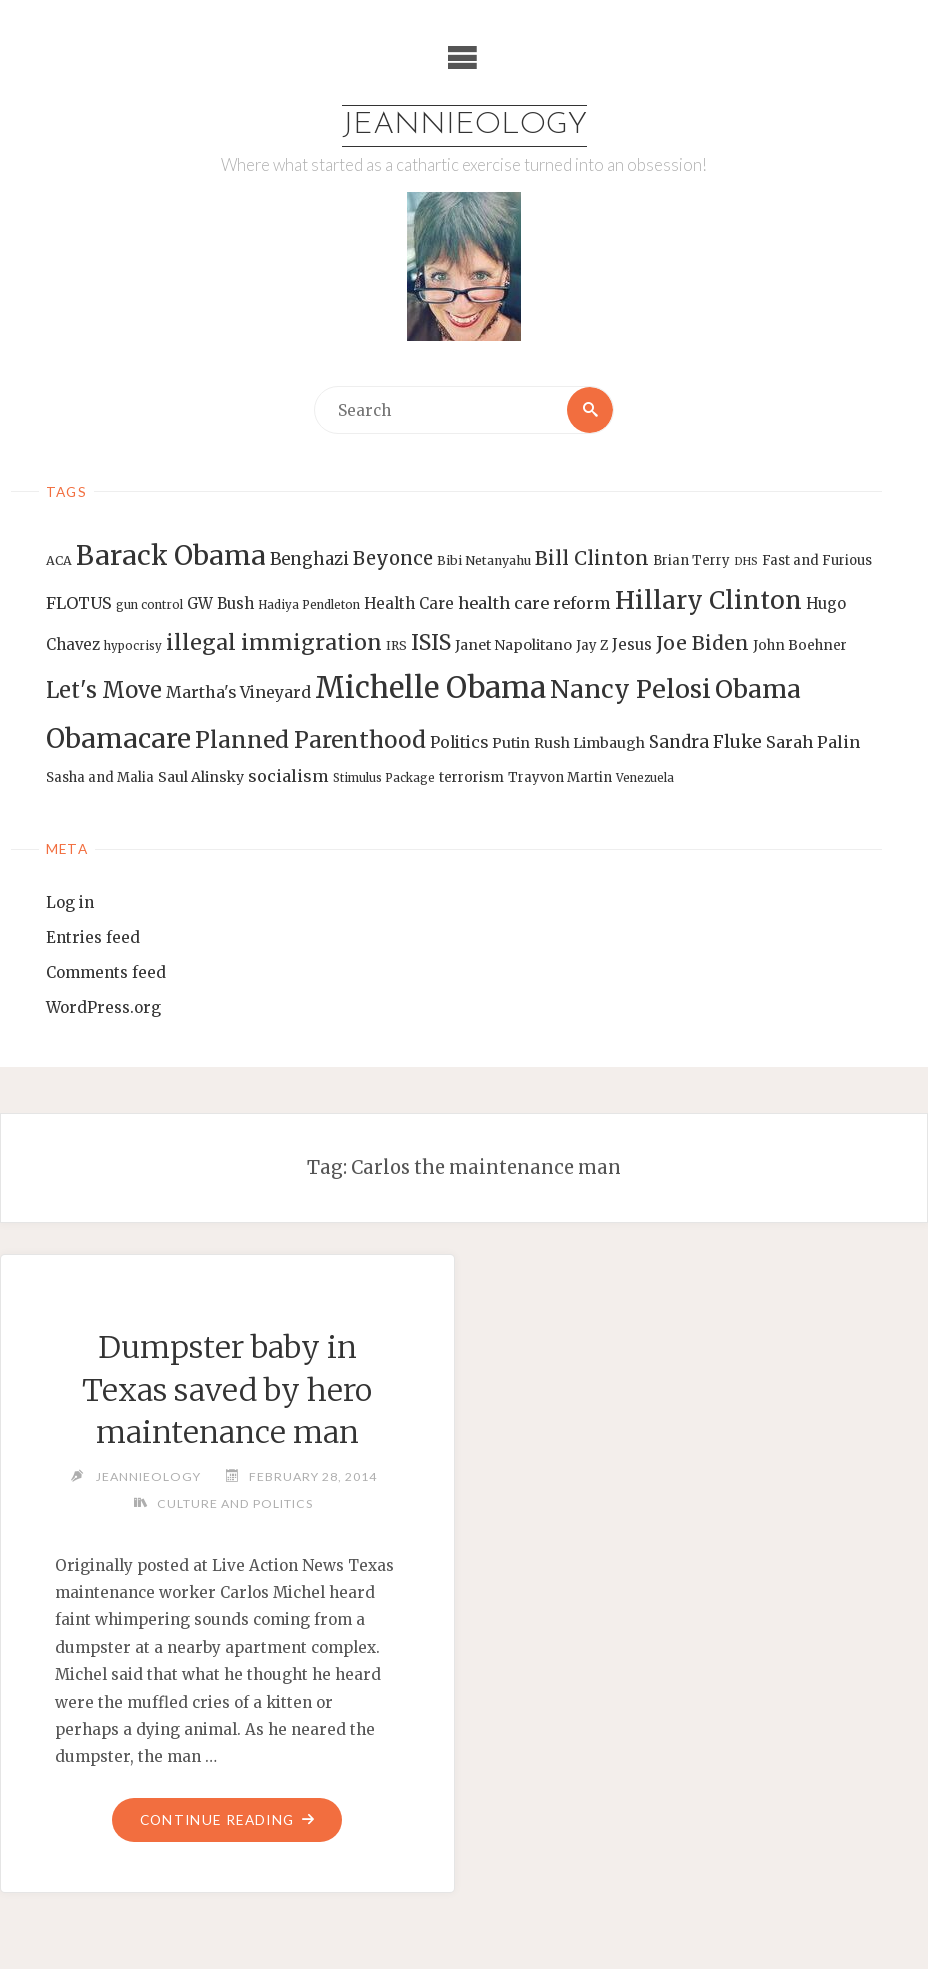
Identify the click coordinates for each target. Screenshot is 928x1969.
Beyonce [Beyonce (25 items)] (393, 558)
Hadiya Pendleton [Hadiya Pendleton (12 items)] (309, 605)
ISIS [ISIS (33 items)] (431, 642)
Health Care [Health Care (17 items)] (409, 603)
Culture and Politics (235, 1503)
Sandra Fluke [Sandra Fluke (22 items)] (705, 742)
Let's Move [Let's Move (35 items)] (104, 690)
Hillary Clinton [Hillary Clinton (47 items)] (708, 600)
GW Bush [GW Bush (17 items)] (220, 603)
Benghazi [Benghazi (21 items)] (309, 559)
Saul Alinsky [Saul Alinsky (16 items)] (201, 777)
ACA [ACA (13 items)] (59, 560)
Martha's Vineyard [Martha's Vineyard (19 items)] (238, 692)
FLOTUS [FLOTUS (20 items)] (79, 603)
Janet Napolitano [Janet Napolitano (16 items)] (513, 645)
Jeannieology (464, 125)
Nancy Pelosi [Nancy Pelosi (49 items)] (630, 689)
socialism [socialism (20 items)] (288, 776)
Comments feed (106, 972)
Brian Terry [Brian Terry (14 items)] (691, 560)
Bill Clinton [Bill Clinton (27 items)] (592, 558)
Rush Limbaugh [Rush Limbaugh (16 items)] (589, 743)
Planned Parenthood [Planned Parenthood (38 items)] (310, 740)
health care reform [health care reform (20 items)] (534, 603)
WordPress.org (103, 1007)
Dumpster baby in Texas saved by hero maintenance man (227, 1389)
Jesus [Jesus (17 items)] (632, 644)
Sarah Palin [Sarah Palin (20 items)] (813, 742)
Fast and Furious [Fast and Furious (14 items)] (817, 560)
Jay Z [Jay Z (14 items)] (592, 645)
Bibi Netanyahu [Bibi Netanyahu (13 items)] (484, 560)
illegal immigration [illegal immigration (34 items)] (274, 642)
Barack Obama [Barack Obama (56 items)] (171, 555)
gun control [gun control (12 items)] (149, 605)
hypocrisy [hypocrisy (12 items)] (133, 646)
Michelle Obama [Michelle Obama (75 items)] (430, 687)
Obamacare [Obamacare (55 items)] (118, 738)
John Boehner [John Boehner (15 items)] (800, 645)
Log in (70, 902)
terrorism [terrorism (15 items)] (471, 777)
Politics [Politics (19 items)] (459, 742)
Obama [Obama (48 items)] (758, 689)
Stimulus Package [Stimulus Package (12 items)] (384, 778)
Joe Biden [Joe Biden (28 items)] (702, 643)
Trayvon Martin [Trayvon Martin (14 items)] (560, 777)
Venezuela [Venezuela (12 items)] (645, 778)
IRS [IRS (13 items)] (396, 645)
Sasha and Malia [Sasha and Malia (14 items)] (100, 777)
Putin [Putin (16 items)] (511, 743)
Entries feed (93, 937)
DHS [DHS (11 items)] (746, 561)
